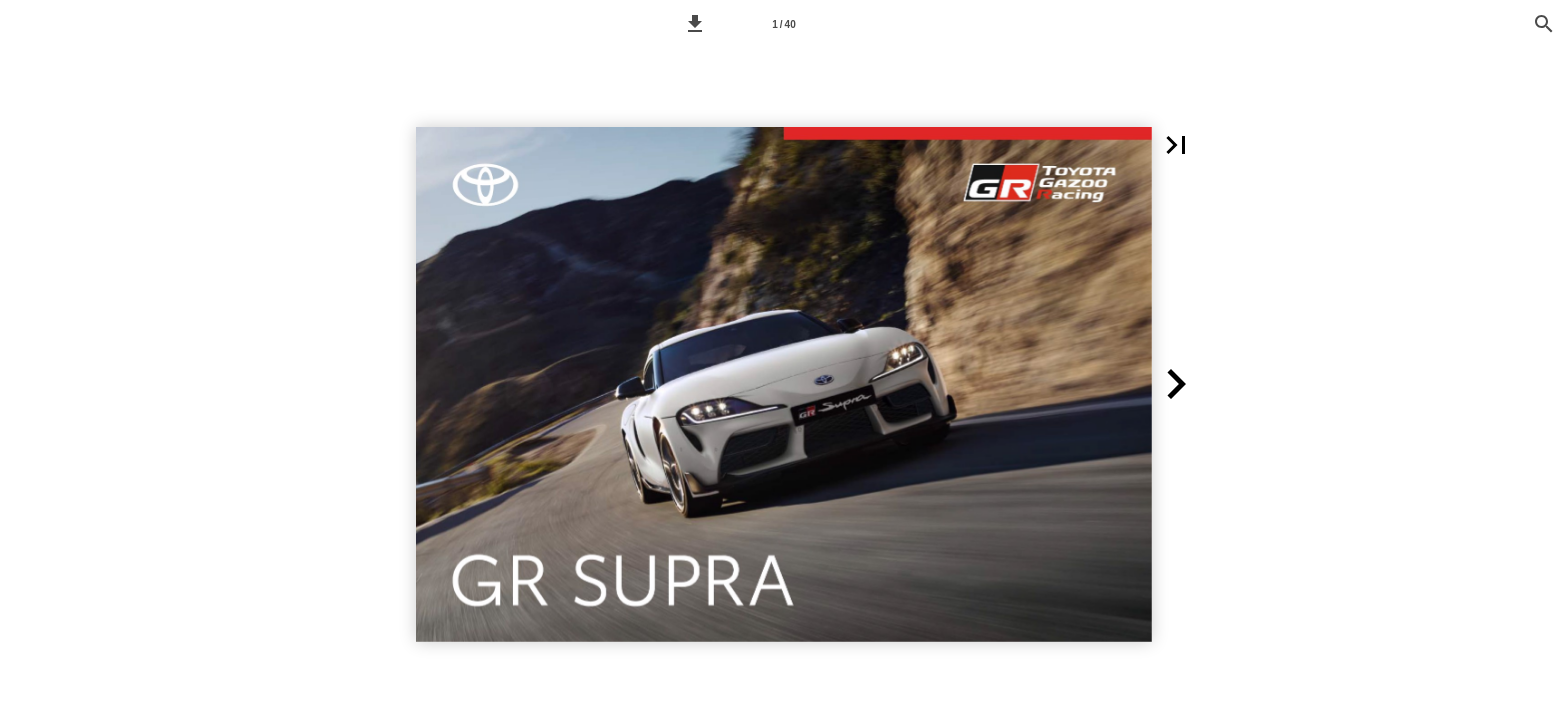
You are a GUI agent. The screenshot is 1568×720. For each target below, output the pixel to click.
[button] (695, 24)
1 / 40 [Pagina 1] (783, 24)
